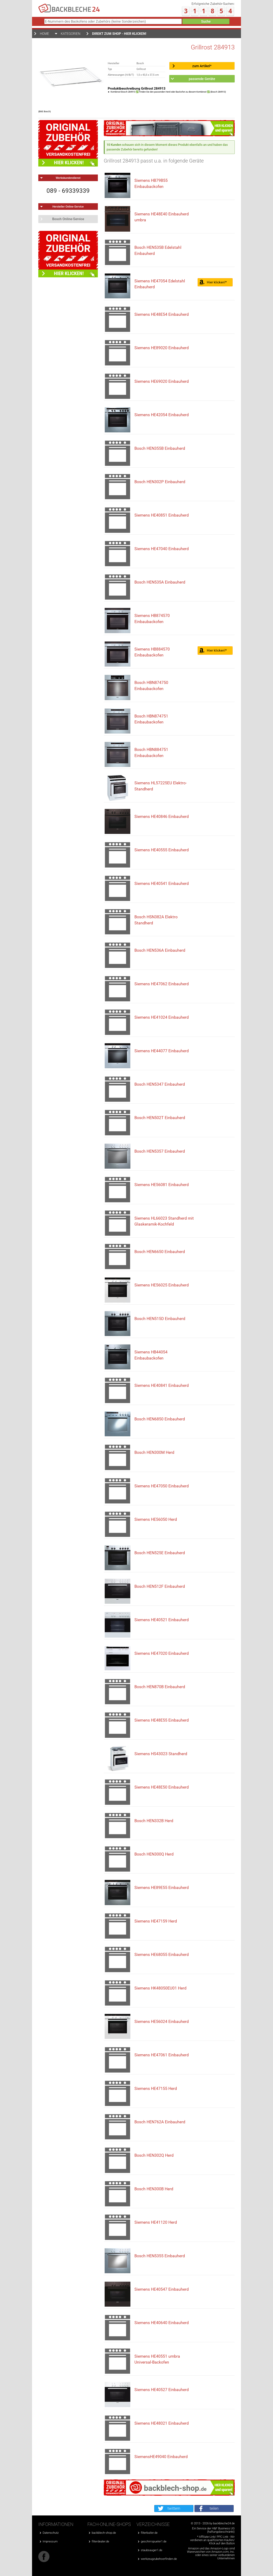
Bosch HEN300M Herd (154, 1452)
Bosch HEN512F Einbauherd (159, 1586)
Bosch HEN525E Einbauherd (159, 1553)
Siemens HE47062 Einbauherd (161, 984)
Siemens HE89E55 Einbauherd (161, 1887)
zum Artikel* (202, 66)
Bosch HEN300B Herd (153, 2189)
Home (44, 34)
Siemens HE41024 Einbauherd (161, 1017)
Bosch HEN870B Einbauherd (159, 1687)
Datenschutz (51, 2532)
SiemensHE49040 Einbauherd (161, 2456)
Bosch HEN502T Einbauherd (159, 1117)
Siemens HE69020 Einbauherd (161, 381)
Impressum (50, 2541)
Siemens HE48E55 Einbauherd (161, 1720)
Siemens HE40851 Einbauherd (161, 515)
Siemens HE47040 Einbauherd (161, 548)
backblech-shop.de (104, 2532)
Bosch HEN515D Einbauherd (159, 1318)
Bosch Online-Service (68, 219)
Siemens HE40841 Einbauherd (161, 1385)
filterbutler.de (149, 2532)
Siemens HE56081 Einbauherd (161, 1184)
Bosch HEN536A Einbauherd (159, 950)
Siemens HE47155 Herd (155, 2088)
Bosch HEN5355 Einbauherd (159, 2256)
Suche (206, 21)
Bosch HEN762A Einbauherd (159, 2122)
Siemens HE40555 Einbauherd (161, 850)
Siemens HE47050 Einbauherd (161, 1486)
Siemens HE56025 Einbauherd (161, 1285)
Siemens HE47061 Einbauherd (161, 2055)
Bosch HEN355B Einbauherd (159, 448)
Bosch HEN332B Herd (153, 1820)
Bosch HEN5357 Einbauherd (159, 1151)
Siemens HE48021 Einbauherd (161, 2423)
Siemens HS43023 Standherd (160, 1753)
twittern (173, 2508)
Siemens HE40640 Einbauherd (161, 2322)
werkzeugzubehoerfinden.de (159, 2559)
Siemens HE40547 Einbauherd (161, 2289)
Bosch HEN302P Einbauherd (159, 481)
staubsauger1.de (151, 2550)
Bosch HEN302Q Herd (154, 2155)
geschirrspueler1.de (153, 2541)
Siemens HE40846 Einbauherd (161, 816)
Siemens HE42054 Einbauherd (161, 415)
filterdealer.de (100, 2541)
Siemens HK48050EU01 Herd (160, 1988)
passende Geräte (202, 79)
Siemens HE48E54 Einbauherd (161, 314)
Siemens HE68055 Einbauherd (161, 1954)
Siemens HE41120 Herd (155, 2222)
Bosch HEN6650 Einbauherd (159, 1251)
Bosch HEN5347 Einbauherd (159, 1084)
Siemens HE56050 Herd (155, 1519)
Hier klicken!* (217, 282)
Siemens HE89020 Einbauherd (161, 348)
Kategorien (70, 34)
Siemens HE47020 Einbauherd (161, 1653)
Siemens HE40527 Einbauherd (161, 2389)
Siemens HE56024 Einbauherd (161, 2021)
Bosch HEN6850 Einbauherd (159, 1419)
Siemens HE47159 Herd (155, 1921)
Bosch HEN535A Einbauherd (159, 582)
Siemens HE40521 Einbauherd (161, 1620)
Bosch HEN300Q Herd (154, 1854)
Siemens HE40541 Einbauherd (161, 883)
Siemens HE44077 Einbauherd (161, 1051)
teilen (214, 2508)
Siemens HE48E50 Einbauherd (161, 1787)
